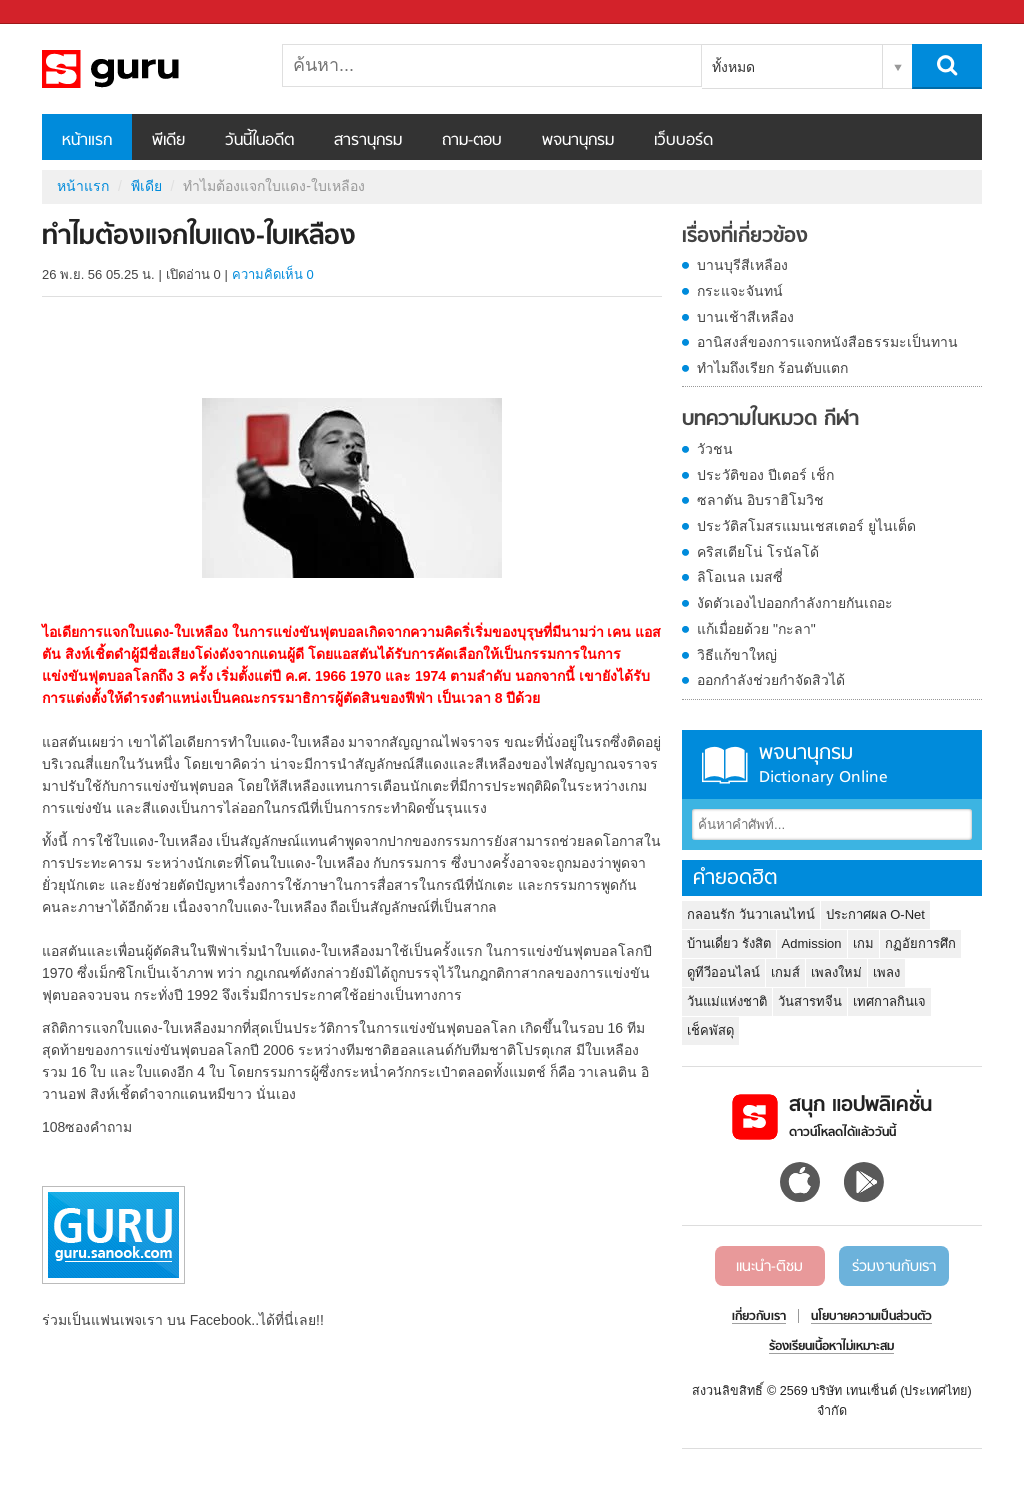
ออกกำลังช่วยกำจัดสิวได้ (771, 680)
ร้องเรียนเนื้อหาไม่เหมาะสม (831, 1347)
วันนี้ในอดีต (259, 141)
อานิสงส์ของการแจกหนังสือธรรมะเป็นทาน (827, 342)
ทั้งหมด (733, 67)
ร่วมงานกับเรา (894, 1267)
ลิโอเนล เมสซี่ (740, 577)
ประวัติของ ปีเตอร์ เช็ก (765, 475)
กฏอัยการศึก (920, 943)
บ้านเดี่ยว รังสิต (729, 943)
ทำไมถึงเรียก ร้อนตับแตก (772, 368)
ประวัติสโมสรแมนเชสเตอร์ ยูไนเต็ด (806, 526)
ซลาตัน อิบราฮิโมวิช (760, 500)
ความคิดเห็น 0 (273, 274)
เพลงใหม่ (836, 972)
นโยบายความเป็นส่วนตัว (871, 1317)
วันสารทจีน (810, 1001)
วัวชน (715, 449)
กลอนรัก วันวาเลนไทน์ (751, 914)
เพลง (886, 972)
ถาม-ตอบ (472, 141)
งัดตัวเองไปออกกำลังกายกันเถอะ (795, 603)
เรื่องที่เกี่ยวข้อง (745, 237)
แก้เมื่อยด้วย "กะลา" (756, 629)
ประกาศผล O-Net (875, 914)
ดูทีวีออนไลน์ (723, 972)
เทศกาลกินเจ (889, 1001)
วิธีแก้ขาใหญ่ (737, 655)
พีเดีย (168, 141)
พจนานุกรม (578, 141)
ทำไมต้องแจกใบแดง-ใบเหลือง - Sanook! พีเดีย (147, 69)
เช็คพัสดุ (710, 1030)
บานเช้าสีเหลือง (745, 317)
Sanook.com (60, 12)
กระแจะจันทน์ (740, 291)
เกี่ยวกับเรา (759, 1317)
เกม (863, 943)
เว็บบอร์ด (683, 141)
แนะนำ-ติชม (769, 1267)
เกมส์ (785, 972)
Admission (812, 943)
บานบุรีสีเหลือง (742, 265)
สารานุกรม (368, 141)
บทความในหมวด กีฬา (770, 420)
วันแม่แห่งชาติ (727, 1001)
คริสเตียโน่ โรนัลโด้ (758, 552)
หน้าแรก (87, 141)
